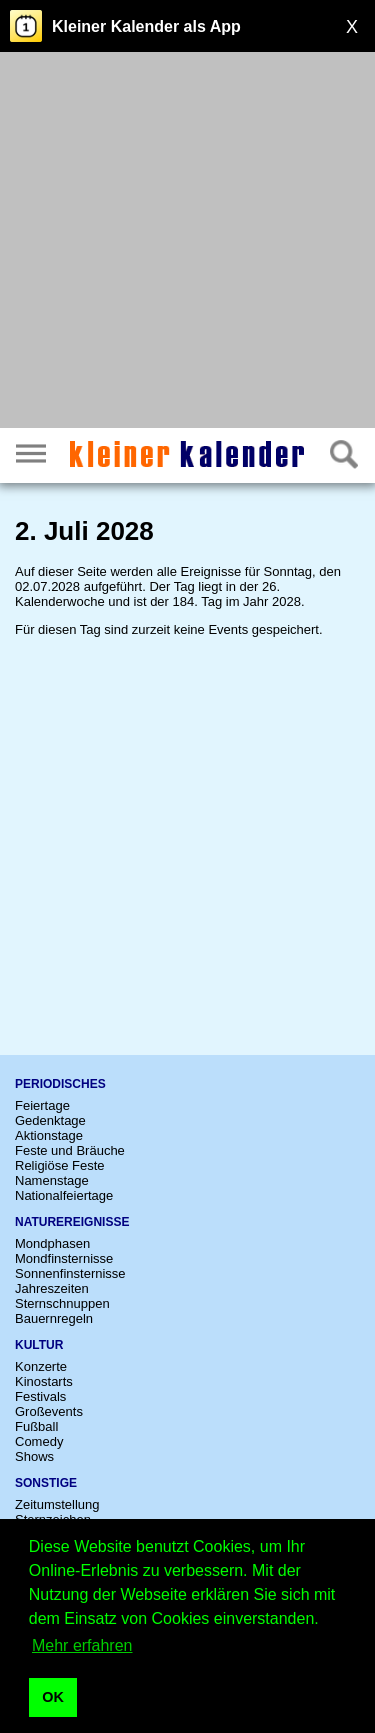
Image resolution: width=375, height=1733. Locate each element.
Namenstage (52, 1180)
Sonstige (46, 1483)
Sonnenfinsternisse (70, 1273)
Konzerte (41, 1366)
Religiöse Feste (60, 1165)
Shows (34, 1456)
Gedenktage (50, 1120)
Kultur (39, 1345)
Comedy (39, 1441)
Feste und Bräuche (70, 1150)
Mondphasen (52, 1243)
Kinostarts (44, 1381)
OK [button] (53, 1697)
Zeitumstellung (57, 1504)
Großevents (49, 1411)
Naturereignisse (72, 1222)
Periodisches (60, 1084)
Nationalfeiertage (64, 1195)
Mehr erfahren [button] (82, 1645)
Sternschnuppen (62, 1303)
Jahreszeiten (52, 1288)
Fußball (36, 1426)
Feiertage (42, 1105)
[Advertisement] (187, 242)
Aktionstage (49, 1135)
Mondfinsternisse (64, 1258)
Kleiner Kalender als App (146, 26)
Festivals (40, 1396)
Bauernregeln (54, 1318)
